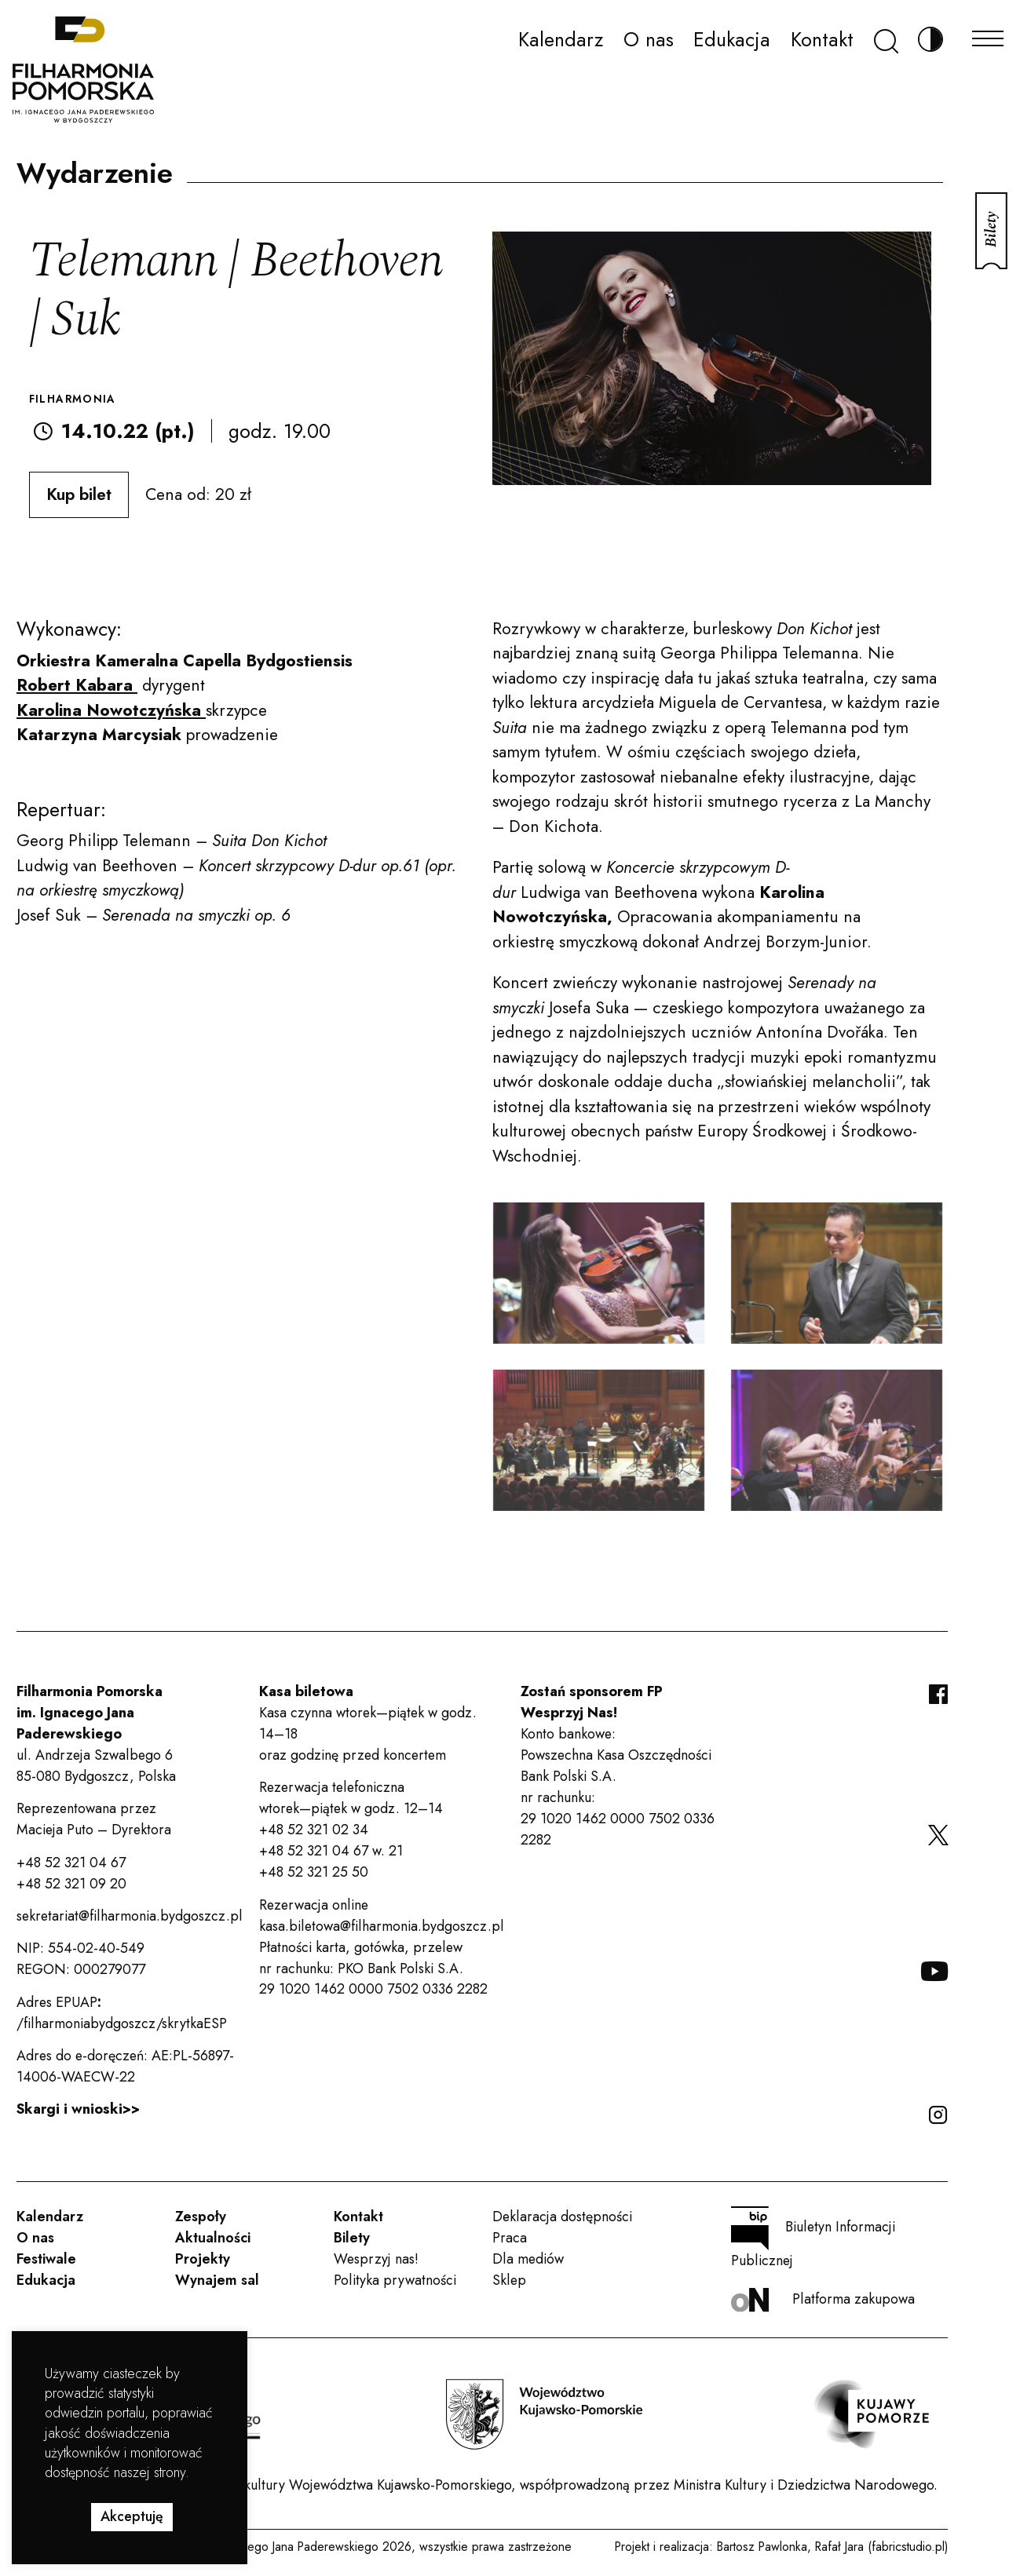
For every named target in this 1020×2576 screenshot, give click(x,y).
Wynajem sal (217, 2280)
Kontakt (822, 39)
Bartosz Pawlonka (762, 2547)
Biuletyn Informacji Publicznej (813, 2238)
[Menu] (988, 34)
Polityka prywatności (395, 2280)
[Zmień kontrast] (930, 39)
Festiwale (46, 2259)
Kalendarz (560, 39)
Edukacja (731, 39)
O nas (648, 39)
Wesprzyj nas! (376, 2259)
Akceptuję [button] (132, 2516)
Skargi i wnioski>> (78, 2109)
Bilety (352, 2238)
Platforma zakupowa (823, 2300)
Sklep (509, 2280)
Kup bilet (79, 494)
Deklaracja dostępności (562, 2216)
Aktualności (212, 2238)
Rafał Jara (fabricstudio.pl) (881, 2547)
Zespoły (200, 2216)
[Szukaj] (886, 39)
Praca (509, 2238)
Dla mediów (528, 2259)
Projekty (202, 2259)
